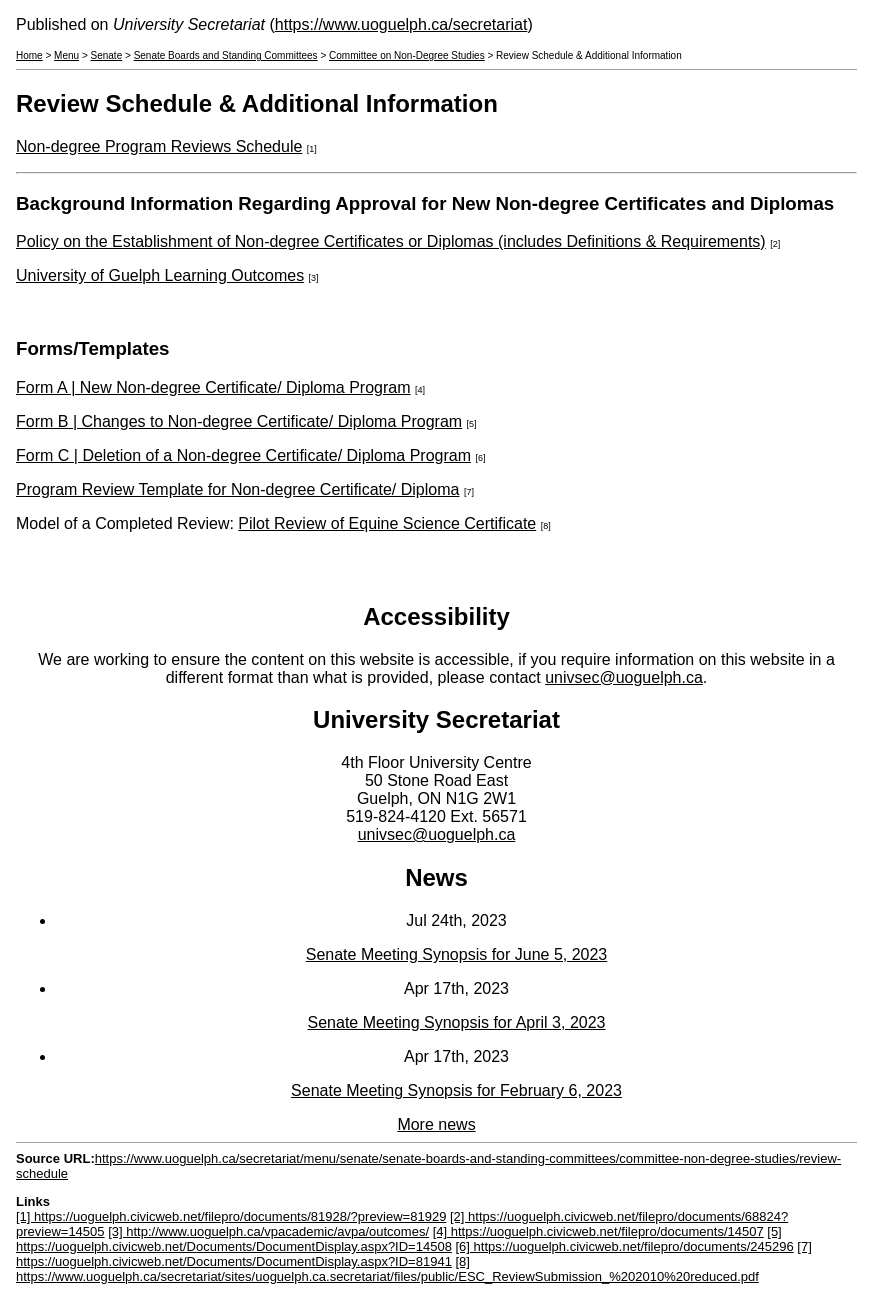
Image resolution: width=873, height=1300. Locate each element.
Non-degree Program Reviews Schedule (159, 146)
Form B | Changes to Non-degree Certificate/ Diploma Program (239, 421)
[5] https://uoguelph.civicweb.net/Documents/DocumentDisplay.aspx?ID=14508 (399, 1239)
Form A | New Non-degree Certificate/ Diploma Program (213, 387)
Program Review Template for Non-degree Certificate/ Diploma (237, 489)
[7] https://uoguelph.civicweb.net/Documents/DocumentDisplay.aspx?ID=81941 (414, 1254)
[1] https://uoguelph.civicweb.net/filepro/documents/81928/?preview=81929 (231, 1216)
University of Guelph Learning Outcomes (160, 275)
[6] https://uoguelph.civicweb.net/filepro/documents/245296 (625, 1246)
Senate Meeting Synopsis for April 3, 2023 (457, 1022)
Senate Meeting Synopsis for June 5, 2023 (457, 954)
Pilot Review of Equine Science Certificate (387, 523)
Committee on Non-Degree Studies (407, 55)
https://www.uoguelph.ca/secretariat (401, 24)
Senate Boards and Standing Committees (226, 55)
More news (436, 1124)
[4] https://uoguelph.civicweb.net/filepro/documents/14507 (598, 1231)
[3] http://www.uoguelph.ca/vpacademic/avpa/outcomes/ (268, 1231)
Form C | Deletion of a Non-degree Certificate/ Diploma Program (243, 455)
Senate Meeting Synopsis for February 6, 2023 (456, 1090)
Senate (107, 55)
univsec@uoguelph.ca (624, 677)
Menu (66, 55)
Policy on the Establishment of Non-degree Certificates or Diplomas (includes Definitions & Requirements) (391, 241)
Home (29, 55)
